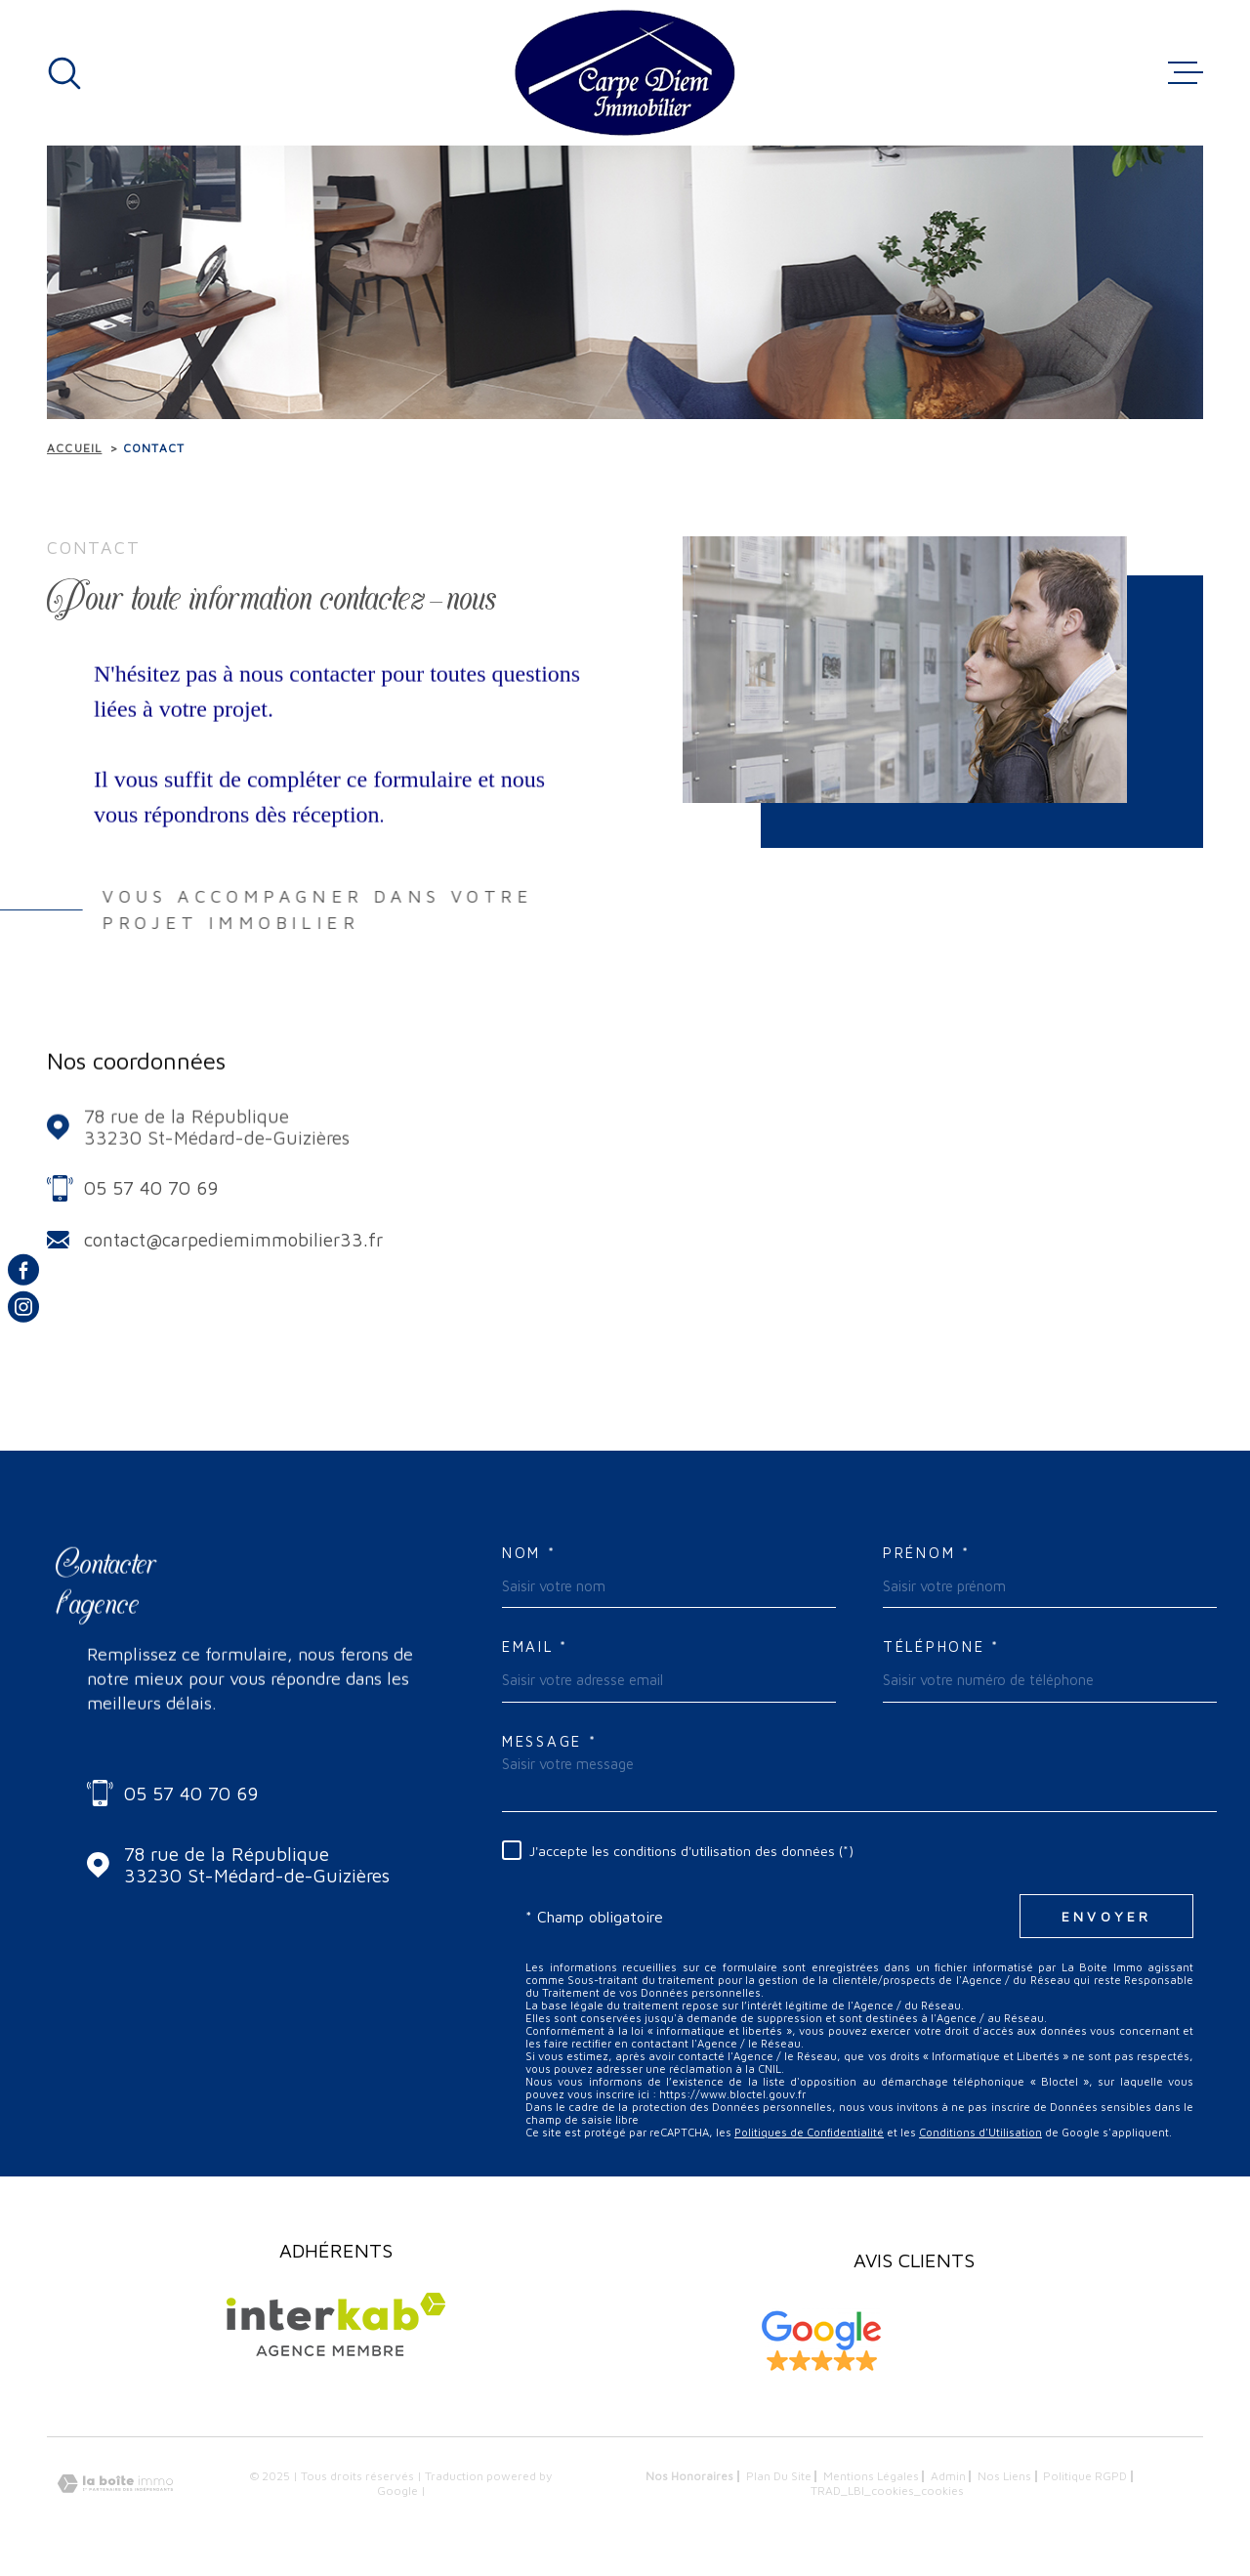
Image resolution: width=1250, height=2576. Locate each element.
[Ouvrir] (64, 73)
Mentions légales (871, 2476)
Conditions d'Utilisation (980, 2132)
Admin (948, 2476)
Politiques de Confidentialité (809, 2132)
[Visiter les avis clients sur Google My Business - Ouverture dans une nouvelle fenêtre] (822, 2341)
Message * (549, 1741)
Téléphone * (941, 1646)
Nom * (529, 1552)
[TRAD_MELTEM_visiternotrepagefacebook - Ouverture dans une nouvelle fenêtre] (23, 1269)
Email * (535, 1646)
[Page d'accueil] (625, 73)
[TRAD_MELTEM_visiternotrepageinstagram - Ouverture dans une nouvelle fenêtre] (23, 1307)
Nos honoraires (689, 2476)
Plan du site (779, 2476)
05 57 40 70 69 (151, 1188)
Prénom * (927, 1552)
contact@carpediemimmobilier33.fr (233, 1239)
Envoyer (1106, 1916)
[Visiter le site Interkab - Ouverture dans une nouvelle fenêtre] (336, 2324)
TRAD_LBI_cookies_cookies (887, 2491)
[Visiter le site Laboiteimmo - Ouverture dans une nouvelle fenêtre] (115, 2483)
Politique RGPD (1085, 2476)
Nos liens (1004, 2476)
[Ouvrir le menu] (1185, 73)
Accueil (74, 448)
